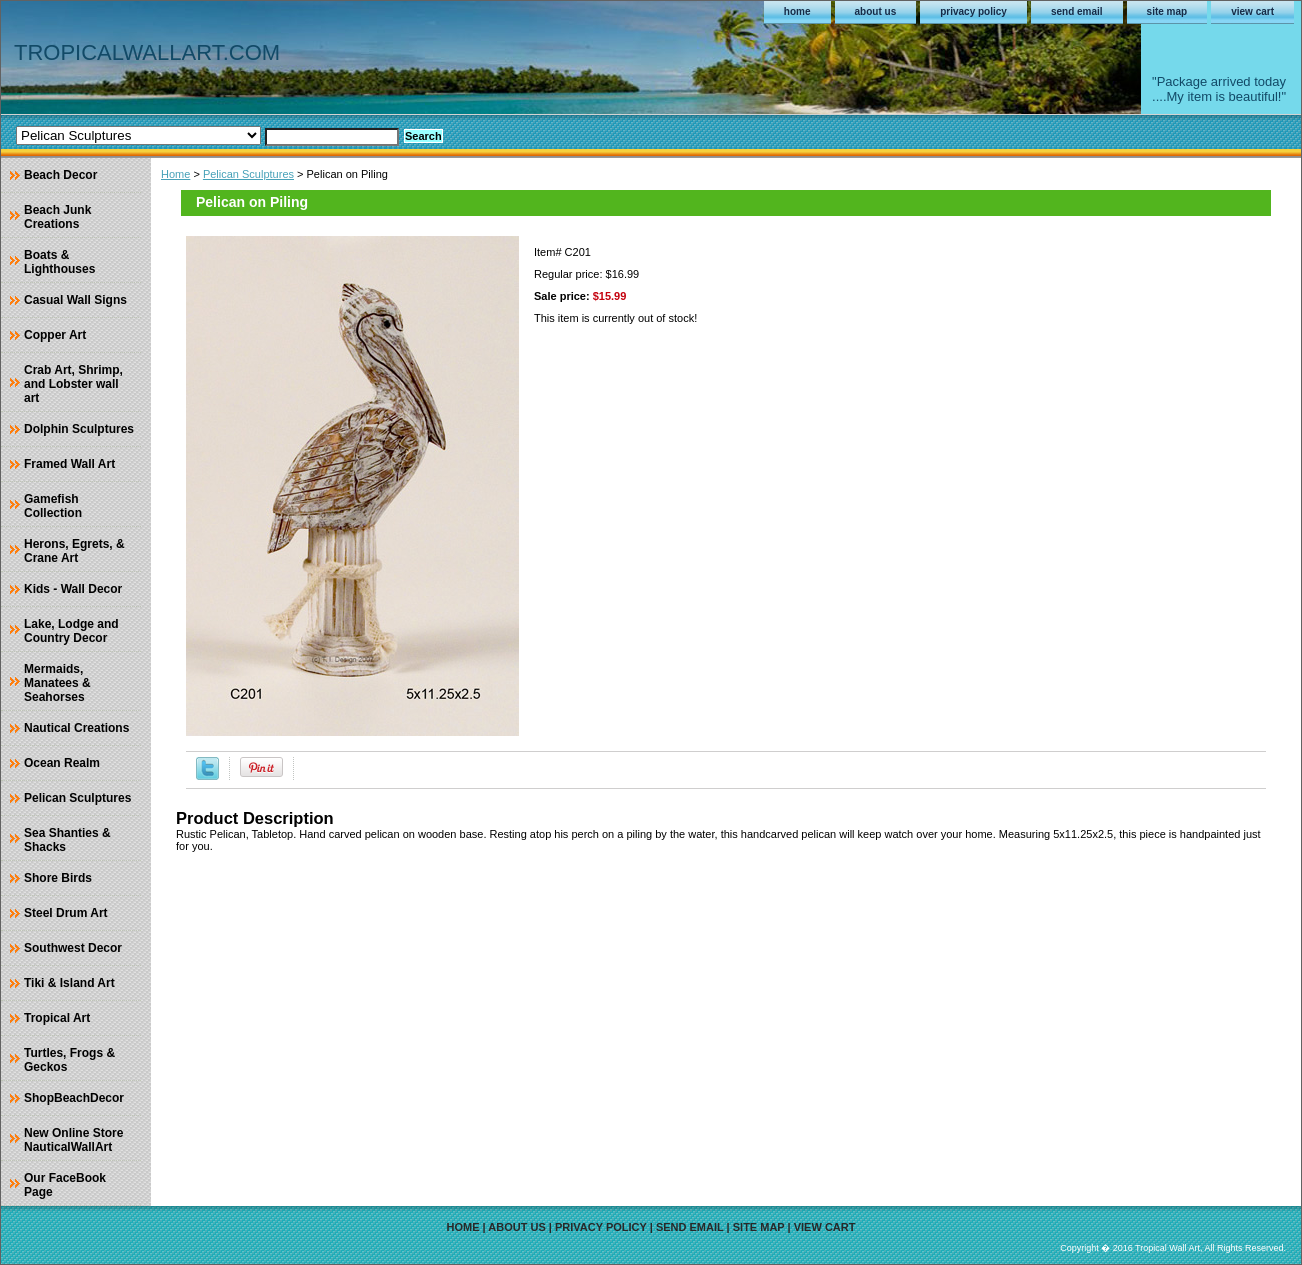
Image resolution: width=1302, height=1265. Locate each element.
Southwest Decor (73, 948)
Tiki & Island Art (69, 983)
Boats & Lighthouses (59, 262)
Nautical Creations (76, 728)
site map (1167, 11)
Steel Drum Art (66, 913)
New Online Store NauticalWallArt (73, 1140)
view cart (1252, 11)
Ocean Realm (62, 763)
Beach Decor (60, 175)
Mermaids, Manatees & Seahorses (57, 683)
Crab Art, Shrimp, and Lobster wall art (73, 384)
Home (175, 174)
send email (1077, 11)
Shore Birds (58, 878)
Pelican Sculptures (248, 174)
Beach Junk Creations (57, 217)
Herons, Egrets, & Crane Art (74, 551)
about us (876, 11)
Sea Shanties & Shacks (67, 840)
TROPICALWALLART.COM (147, 52)
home (797, 11)
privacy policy (973, 11)
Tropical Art (57, 1018)
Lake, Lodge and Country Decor (71, 631)
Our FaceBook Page (65, 1185)
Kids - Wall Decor (73, 589)
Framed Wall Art (69, 464)
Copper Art (55, 335)
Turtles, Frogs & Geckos (69, 1060)
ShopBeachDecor (74, 1098)
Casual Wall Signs (75, 300)
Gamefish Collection (53, 506)
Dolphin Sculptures (79, 429)
